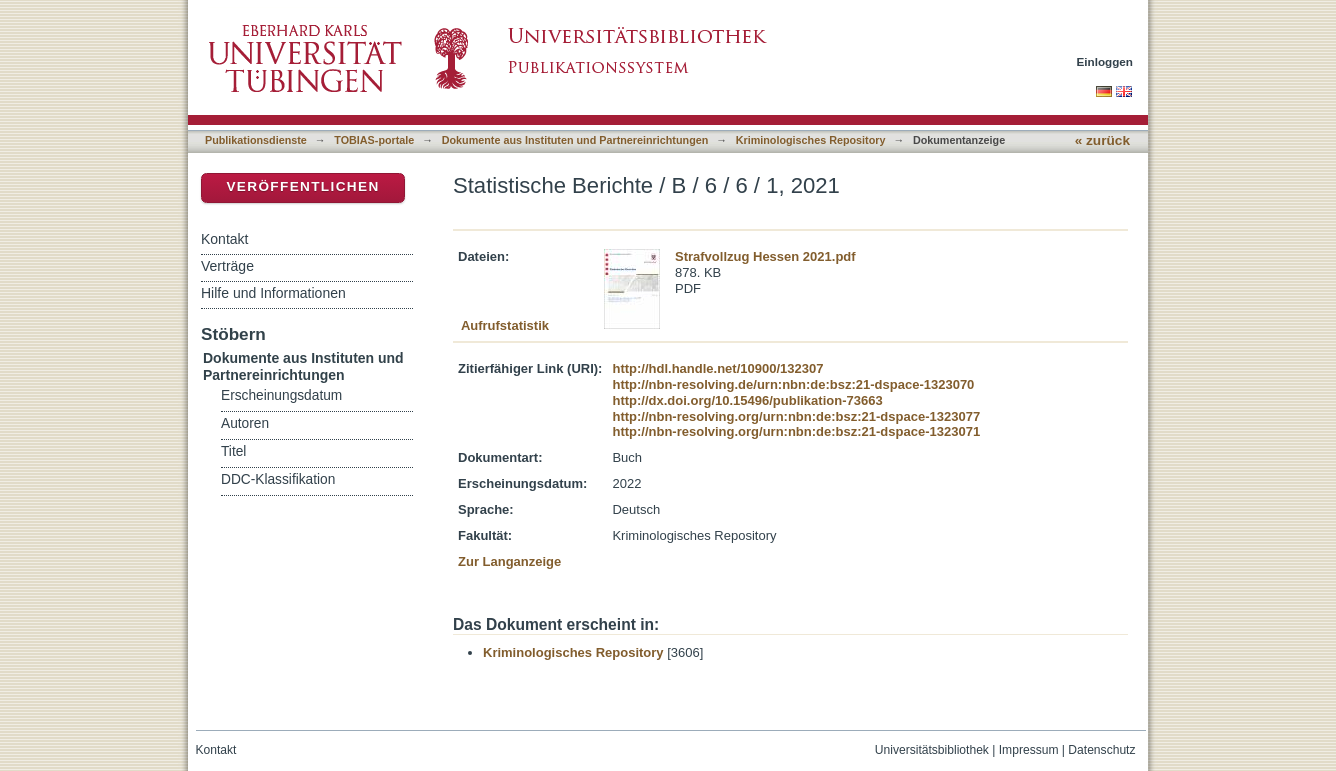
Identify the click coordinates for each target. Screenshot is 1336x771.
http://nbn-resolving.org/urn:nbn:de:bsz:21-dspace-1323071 (796, 431)
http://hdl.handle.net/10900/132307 (717, 368)
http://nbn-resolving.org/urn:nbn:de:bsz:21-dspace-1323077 (796, 416)
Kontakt (224, 239)
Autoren (245, 423)
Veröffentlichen (302, 186)
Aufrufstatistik (505, 325)
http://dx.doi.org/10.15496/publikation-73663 (747, 400)
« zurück (1102, 140)
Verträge (227, 266)
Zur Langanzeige (509, 561)
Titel (233, 451)
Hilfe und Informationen (273, 293)
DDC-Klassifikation (278, 479)
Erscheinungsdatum (281, 395)
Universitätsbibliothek (932, 750)
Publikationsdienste (256, 140)
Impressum (1029, 750)
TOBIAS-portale (374, 140)
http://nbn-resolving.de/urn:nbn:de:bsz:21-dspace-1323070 (793, 384)
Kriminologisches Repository (811, 140)
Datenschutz (1101, 750)
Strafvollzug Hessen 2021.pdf (765, 256)
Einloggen (1105, 61)
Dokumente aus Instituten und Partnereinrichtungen (575, 140)
